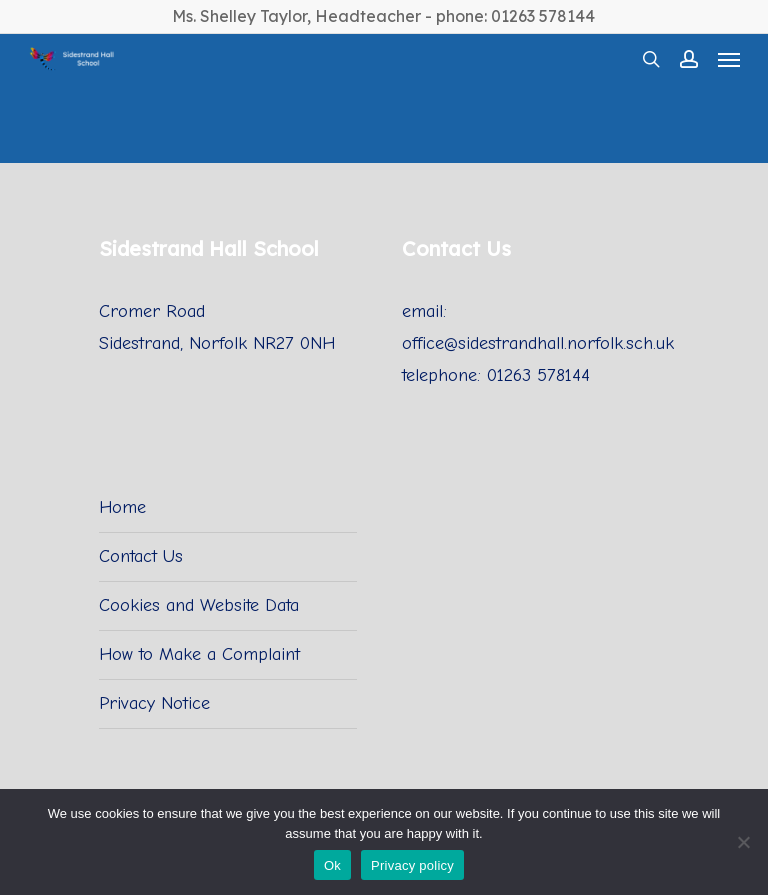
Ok (332, 865)
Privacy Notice (154, 703)
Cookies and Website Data (199, 605)
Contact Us (141, 556)
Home (122, 507)
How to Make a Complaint (199, 654)
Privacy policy (412, 865)
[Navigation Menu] (729, 59)
